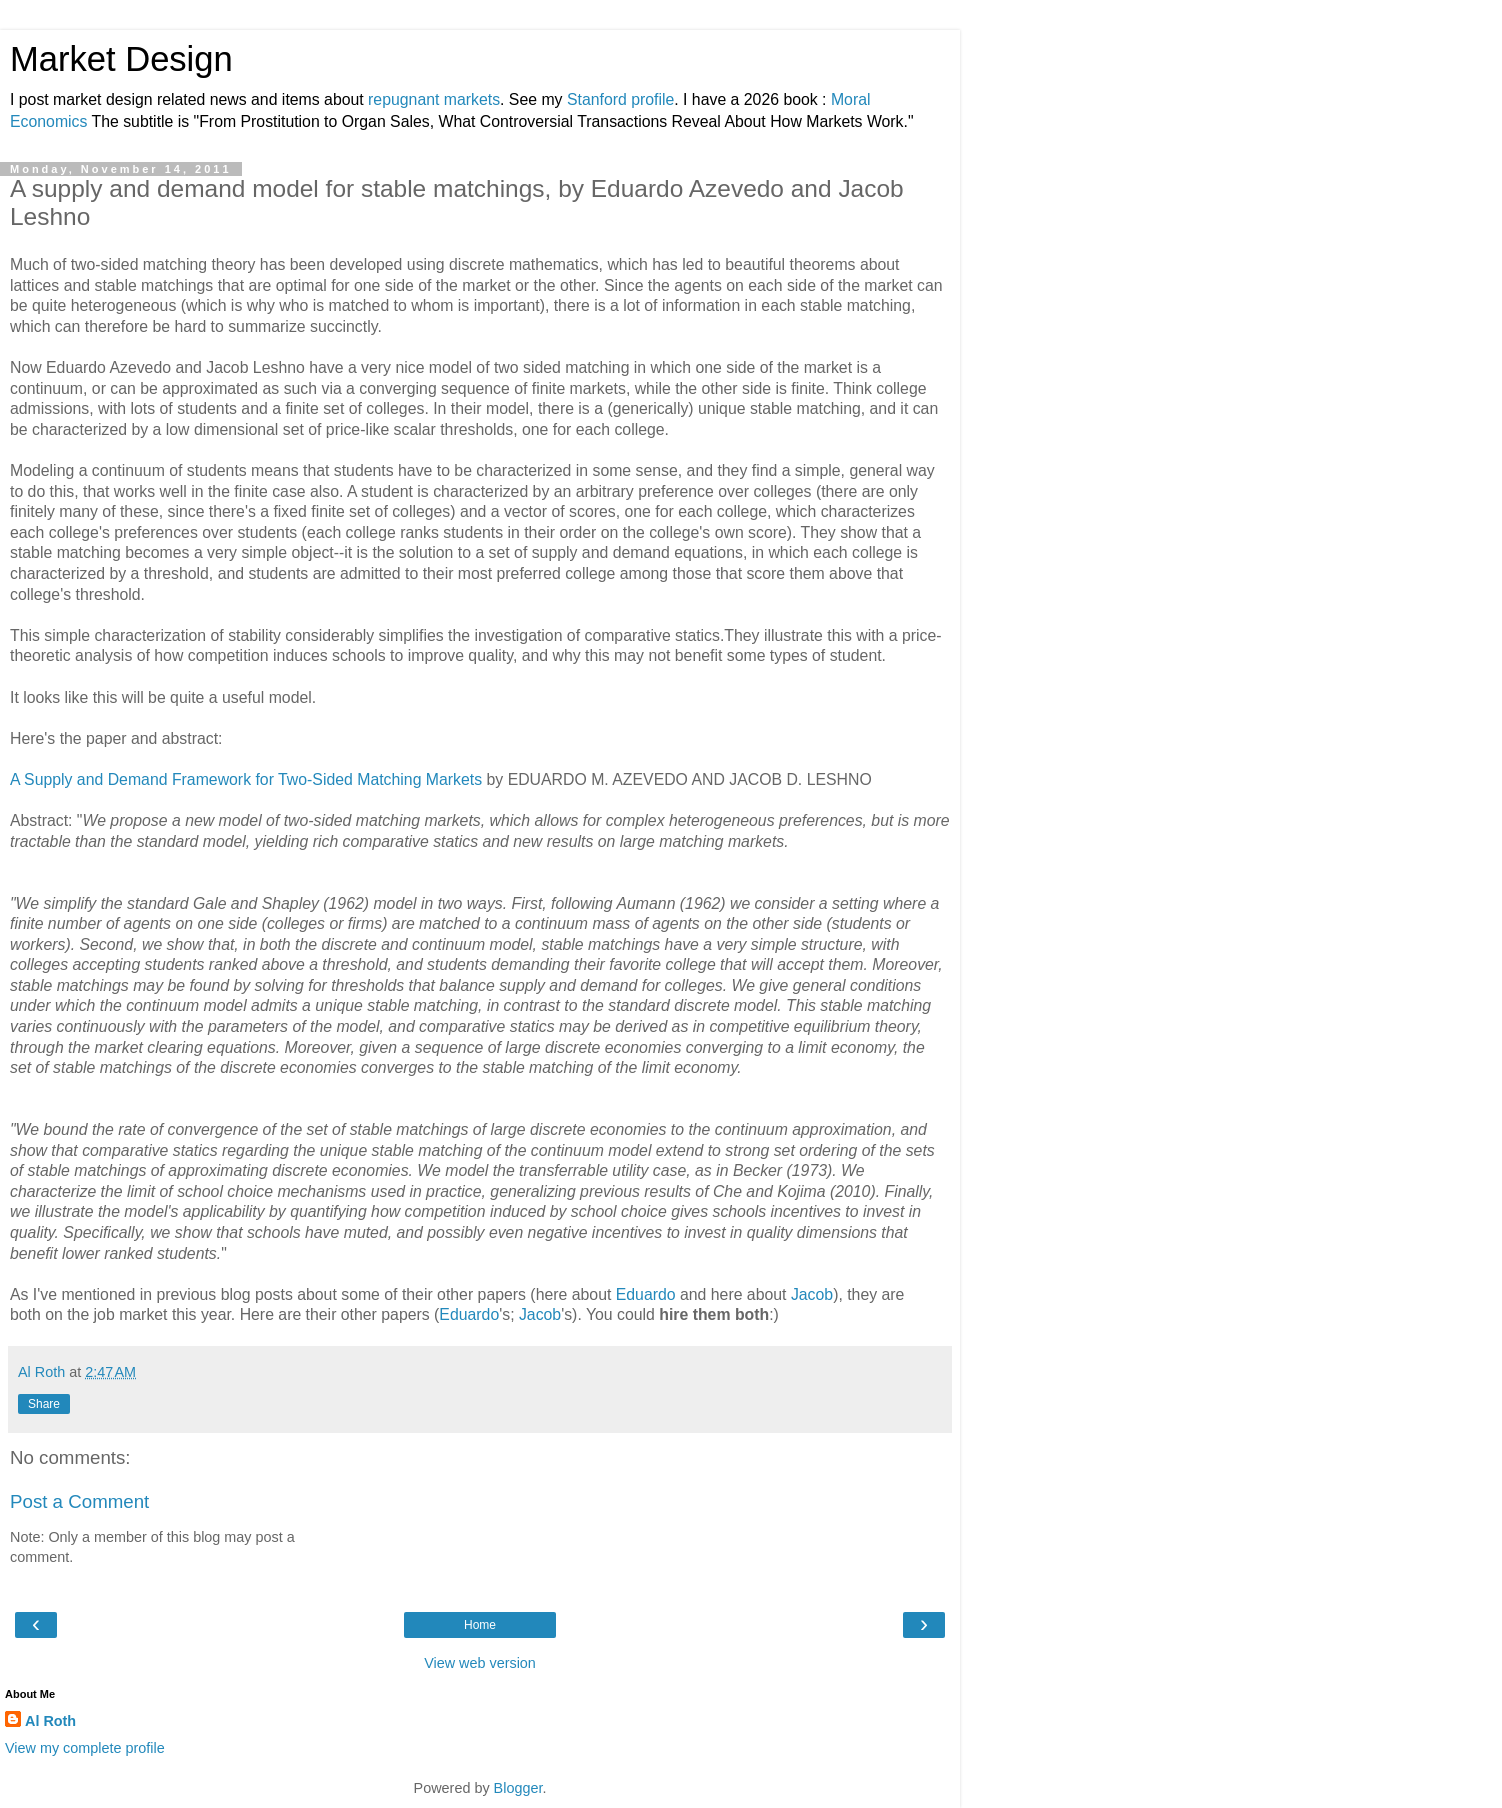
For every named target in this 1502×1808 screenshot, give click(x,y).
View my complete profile (85, 1748)
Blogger (518, 1788)
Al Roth (50, 1721)
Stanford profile (620, 99)
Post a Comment (79, 1501)
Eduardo (646, 1294)
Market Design (121, 59)
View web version (480, 1663)
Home (480, 1625)
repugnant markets (434, 99)
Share (44, 1404)
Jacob (812, 1294)
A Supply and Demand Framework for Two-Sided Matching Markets (246, 779)
